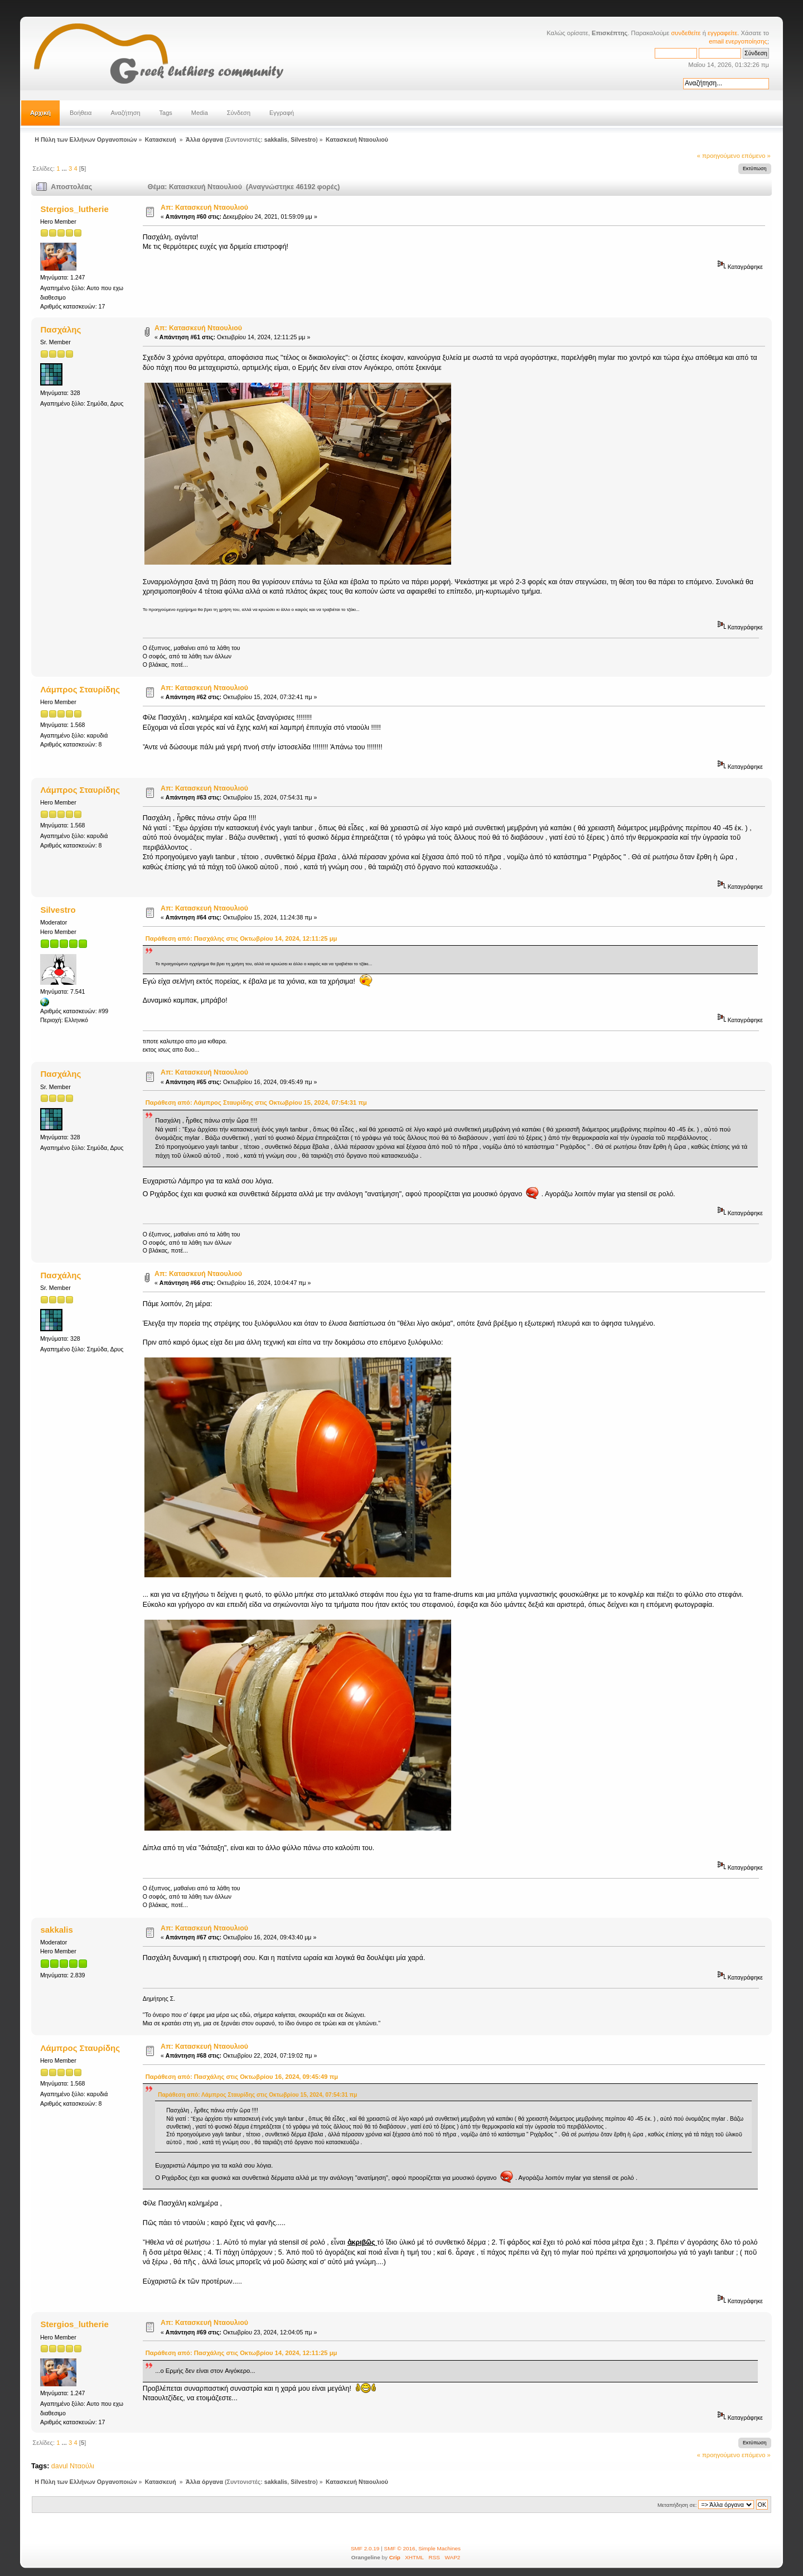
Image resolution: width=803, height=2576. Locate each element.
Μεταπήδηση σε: (676, 2505)
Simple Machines (439, 2548)
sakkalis (275, 139)
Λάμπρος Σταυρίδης (79, 689)
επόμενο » (756, 155)
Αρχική (40, 112)
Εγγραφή (281, 112)
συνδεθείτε (685, 33)
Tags (165, 112)
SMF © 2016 (399, 2548)
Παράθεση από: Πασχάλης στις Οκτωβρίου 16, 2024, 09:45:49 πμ (242, 2076)
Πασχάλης (60, 329)
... (65, 168)
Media (199, 112)
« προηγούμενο (718, 155)
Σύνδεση (238, 112)
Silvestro (303, 139)
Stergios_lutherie (74, 209)
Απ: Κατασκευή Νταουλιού (204, 207)
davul (59, 2466)
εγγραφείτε (722, 33)
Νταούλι (82, 2466)
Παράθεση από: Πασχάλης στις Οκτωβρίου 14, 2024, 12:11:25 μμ (241, 938)
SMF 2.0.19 (365, 2548)
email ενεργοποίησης (738, 41)
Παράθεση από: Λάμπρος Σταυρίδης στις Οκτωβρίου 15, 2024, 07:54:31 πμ (256, 1102)
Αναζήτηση (125, 112)
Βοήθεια (80, 112)
